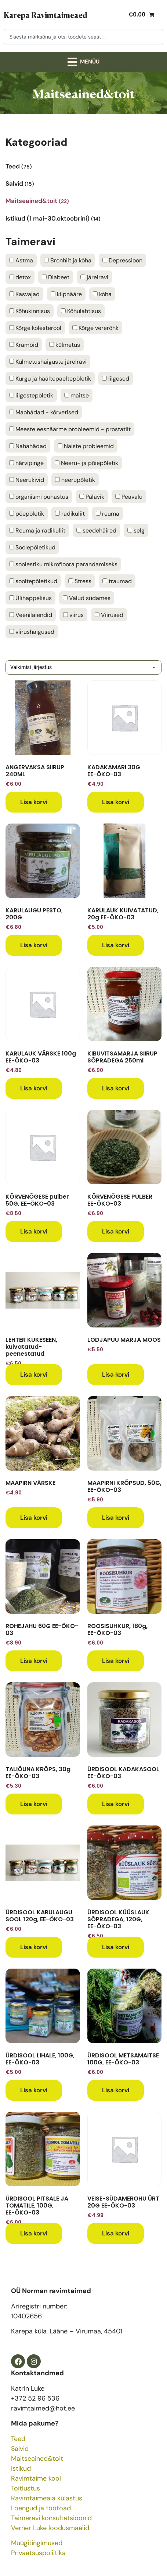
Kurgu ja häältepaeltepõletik (50, 379)
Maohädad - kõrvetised (43, 412)
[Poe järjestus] (83, 667)
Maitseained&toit (37, 2458)
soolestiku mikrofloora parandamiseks (63, 564)
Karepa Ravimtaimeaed (45, 14)
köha (102, 294)
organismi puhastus (38, 497)
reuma (107, 514)
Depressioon (122, 261)
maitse (76, 396)
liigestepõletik (31, 396)
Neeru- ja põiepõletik (86, 463)
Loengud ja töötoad (41, 2508)
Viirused (109, 615)
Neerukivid (26, 480)
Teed (18, 2438)
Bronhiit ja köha (67, 261)
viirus (73, 615)
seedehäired (96, 531)
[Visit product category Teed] (83, 164)
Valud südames (86, 598)
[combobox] (83, 36)
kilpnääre (66, 294)
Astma (21, 261)
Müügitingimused (36, 2543)
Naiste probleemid (86, 446)
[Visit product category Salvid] (83, 181)
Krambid (23, 345)
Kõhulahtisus (81, 311)
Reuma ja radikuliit (37, 531)
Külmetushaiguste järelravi (48, 362)
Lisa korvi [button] (33, 802)
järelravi (94, 277)
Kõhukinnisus (29, 311)
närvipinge (26, 463)
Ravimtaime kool (36, 2478)
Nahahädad (28, 446)
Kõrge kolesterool (35, 328)
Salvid (20, 2448)
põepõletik (26, 514)
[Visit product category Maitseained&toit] (83, 199)
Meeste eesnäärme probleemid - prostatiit (70, 429)
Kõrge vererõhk (95, 328)
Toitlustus (25, 2488)
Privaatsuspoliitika (38, 2552)
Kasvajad (24, 294)
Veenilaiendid (30, 615)
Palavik (91, 497)
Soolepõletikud (32, 548)
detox (20, 277)
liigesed (115, 379)
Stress (79, 581)
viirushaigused (31, 632)
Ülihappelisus (30, 598)
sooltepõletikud (33, 581)
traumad (117, 581)
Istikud (21, 2468)
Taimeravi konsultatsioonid (51, 2518)
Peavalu (128, 497)
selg (136, 531)
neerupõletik (75, 480)
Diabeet (55, 277)
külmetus (64, 345)
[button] (83, 62)
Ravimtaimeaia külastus (46, 2498)
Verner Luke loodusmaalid (50, 2528)
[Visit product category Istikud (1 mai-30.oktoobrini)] (83, 216)
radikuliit (70, 514)
